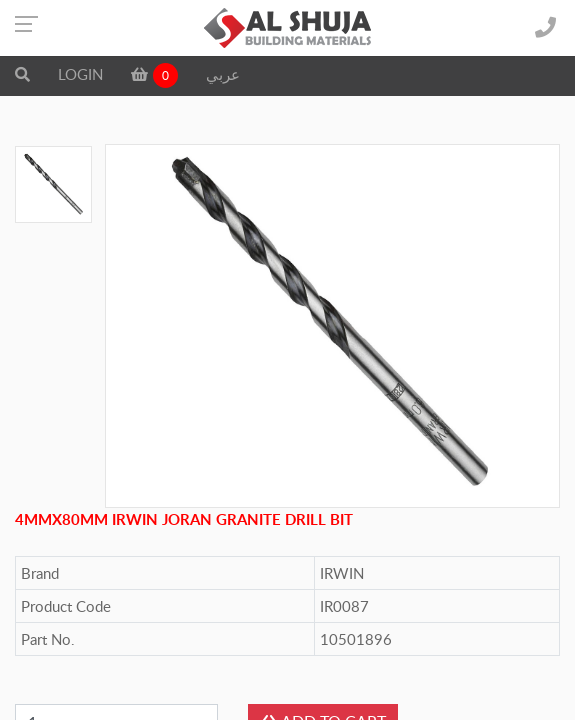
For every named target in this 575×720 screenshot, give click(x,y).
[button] (22, 74)
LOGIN (80, 74)
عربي (223, 74)
